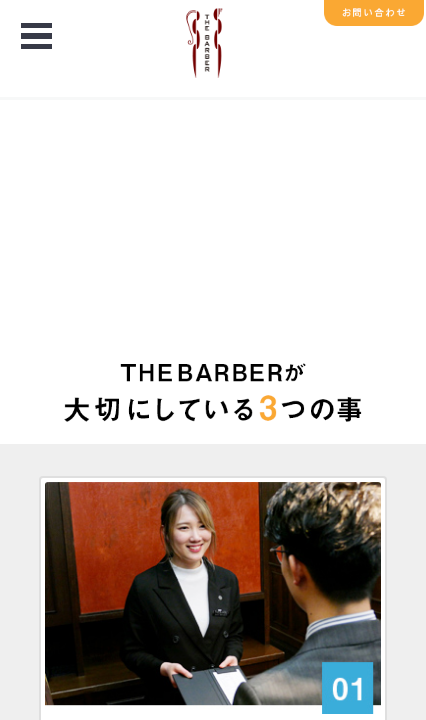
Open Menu (36, 37)
